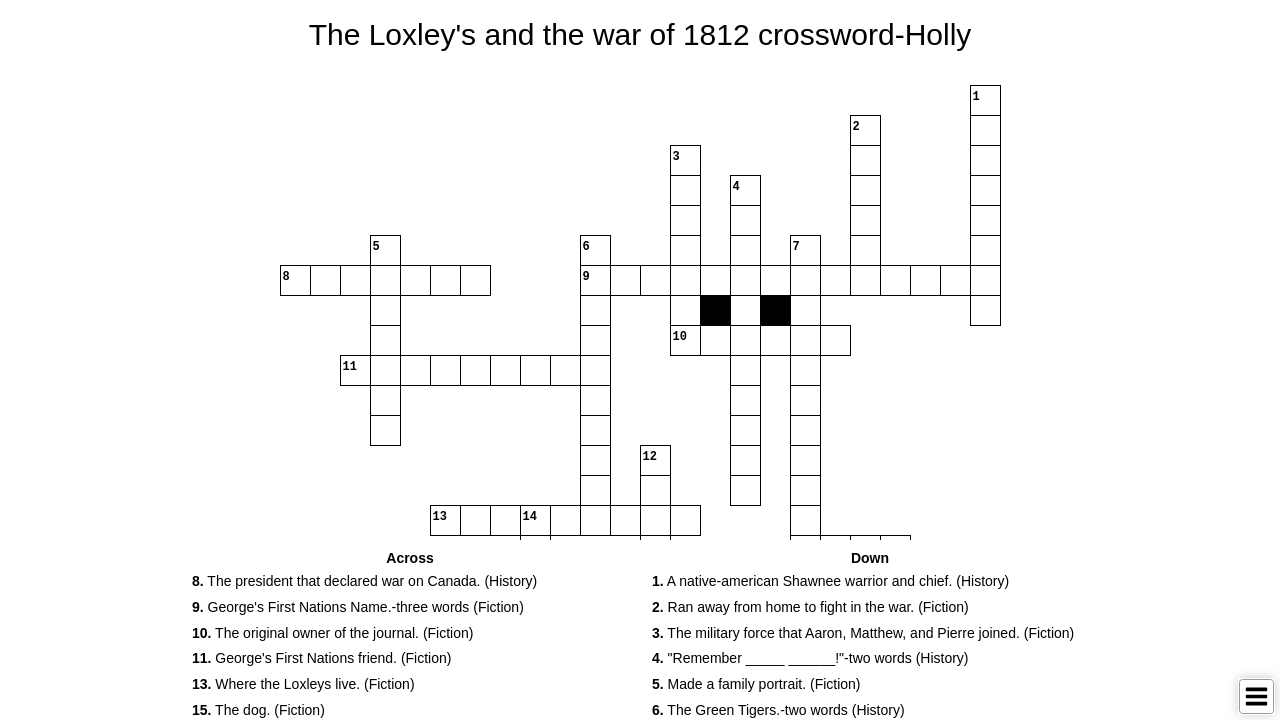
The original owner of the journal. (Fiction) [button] (332, 633)
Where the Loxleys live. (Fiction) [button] (303, 684)
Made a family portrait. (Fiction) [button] (756, 684)
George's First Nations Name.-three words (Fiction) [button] (358, 607)
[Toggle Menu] (1256, 696)
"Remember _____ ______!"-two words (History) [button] (810, 658)
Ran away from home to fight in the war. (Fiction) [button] (810, 607)
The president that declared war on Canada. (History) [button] (364, 581)
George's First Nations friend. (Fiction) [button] (321, 658)
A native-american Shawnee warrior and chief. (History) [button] (830, 581)
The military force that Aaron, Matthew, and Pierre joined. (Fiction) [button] (863, 633)
